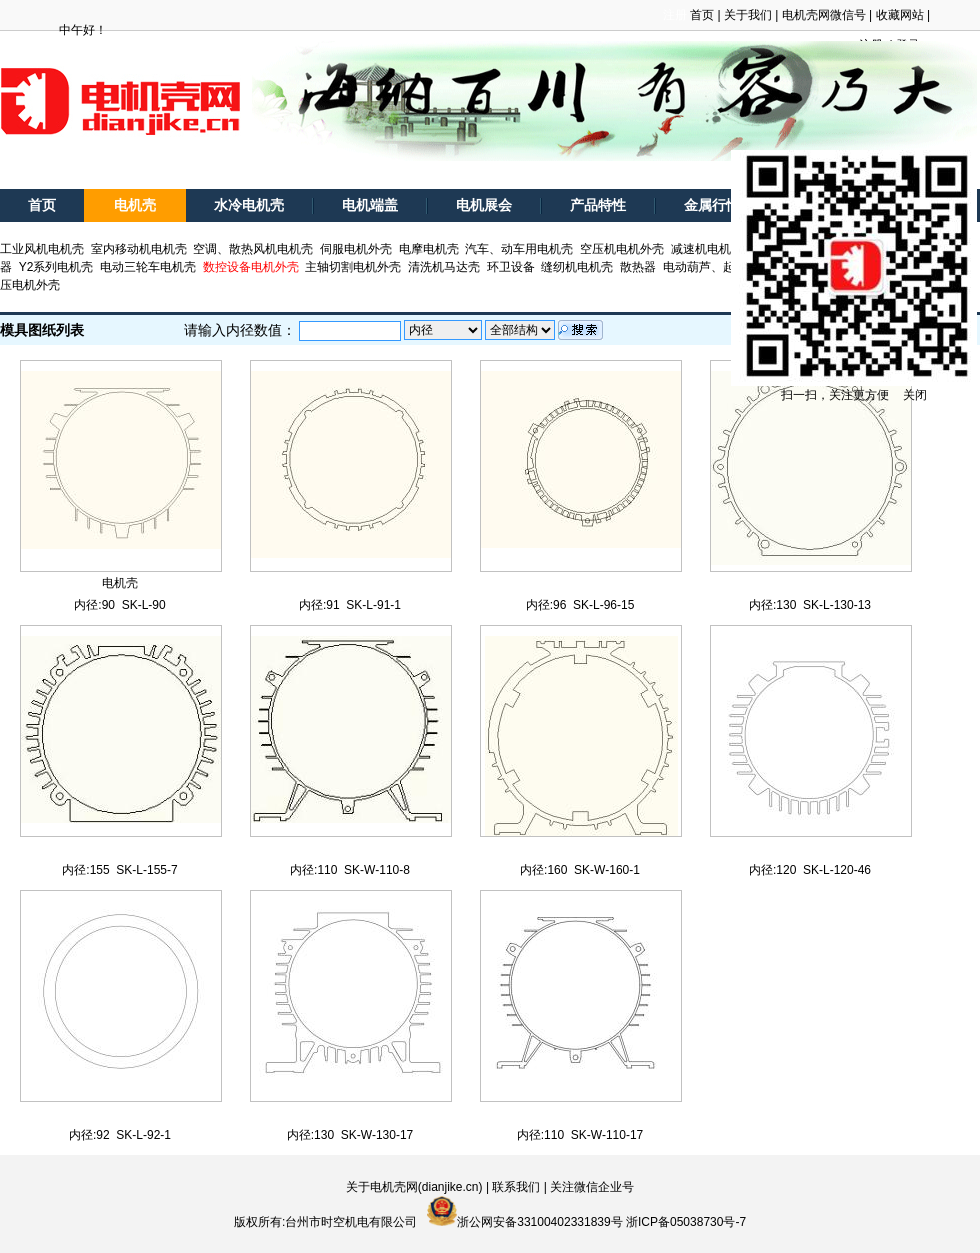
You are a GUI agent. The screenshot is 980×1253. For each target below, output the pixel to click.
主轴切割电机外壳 (353, 267)
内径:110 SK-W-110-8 (350, 870)
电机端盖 (370, 205)
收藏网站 (900, 15)
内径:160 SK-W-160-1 (580, 870)
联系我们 (516, 1187)
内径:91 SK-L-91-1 (350, 605)
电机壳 (135, 205)
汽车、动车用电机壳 (519, 249)
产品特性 (598, 205)
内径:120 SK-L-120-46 (810, 870)
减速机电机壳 (707, 249)
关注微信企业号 (592, 1187)
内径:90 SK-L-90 (119, 605)
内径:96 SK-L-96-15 (580, 605)
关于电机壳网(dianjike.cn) (414, 1187)
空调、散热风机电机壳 (253, 249)
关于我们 (748, 15)
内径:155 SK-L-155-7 (119, 870)
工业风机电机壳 (42, 249)
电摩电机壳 (429, 249)
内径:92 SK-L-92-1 (120, 1135)
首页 (702, 15)
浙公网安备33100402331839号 (539, 1222)
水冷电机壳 (249, 205)
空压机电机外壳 (622, 249)
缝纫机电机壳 (577, 267)
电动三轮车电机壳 (148, 267)
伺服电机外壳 (356, 249)
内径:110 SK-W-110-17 (580, 1135)
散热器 (638, 267)
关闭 (915, 395)
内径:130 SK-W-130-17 (350, 1135)
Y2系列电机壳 (56, 267)
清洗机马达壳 (444, 267)
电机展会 (484, 205)
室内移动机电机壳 (139, 249)
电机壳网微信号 (824, 15)
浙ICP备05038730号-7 (686, 1222)
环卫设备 (511, 267)
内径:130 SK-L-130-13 (810, 605)
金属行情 (712, 205)
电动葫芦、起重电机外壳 (729, 267)
